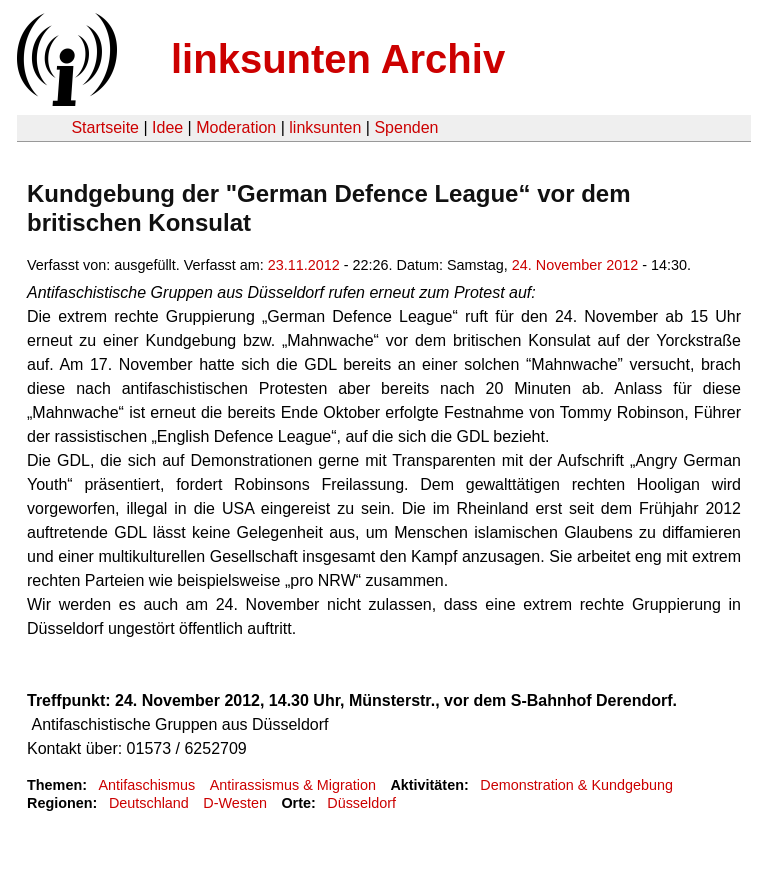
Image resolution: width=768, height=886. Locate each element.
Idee (167, 127)
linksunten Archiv (338, 59)
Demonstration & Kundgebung (576, 785)
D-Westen (235, 803)
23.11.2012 (304, 265)
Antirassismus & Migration (293, 785)
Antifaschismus (146, 785)
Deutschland (149, 803)
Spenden (406, 127)
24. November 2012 (575, 265)
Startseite (105, 127)
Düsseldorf (361, 803)
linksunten (325, 127)
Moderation (236, 127)
